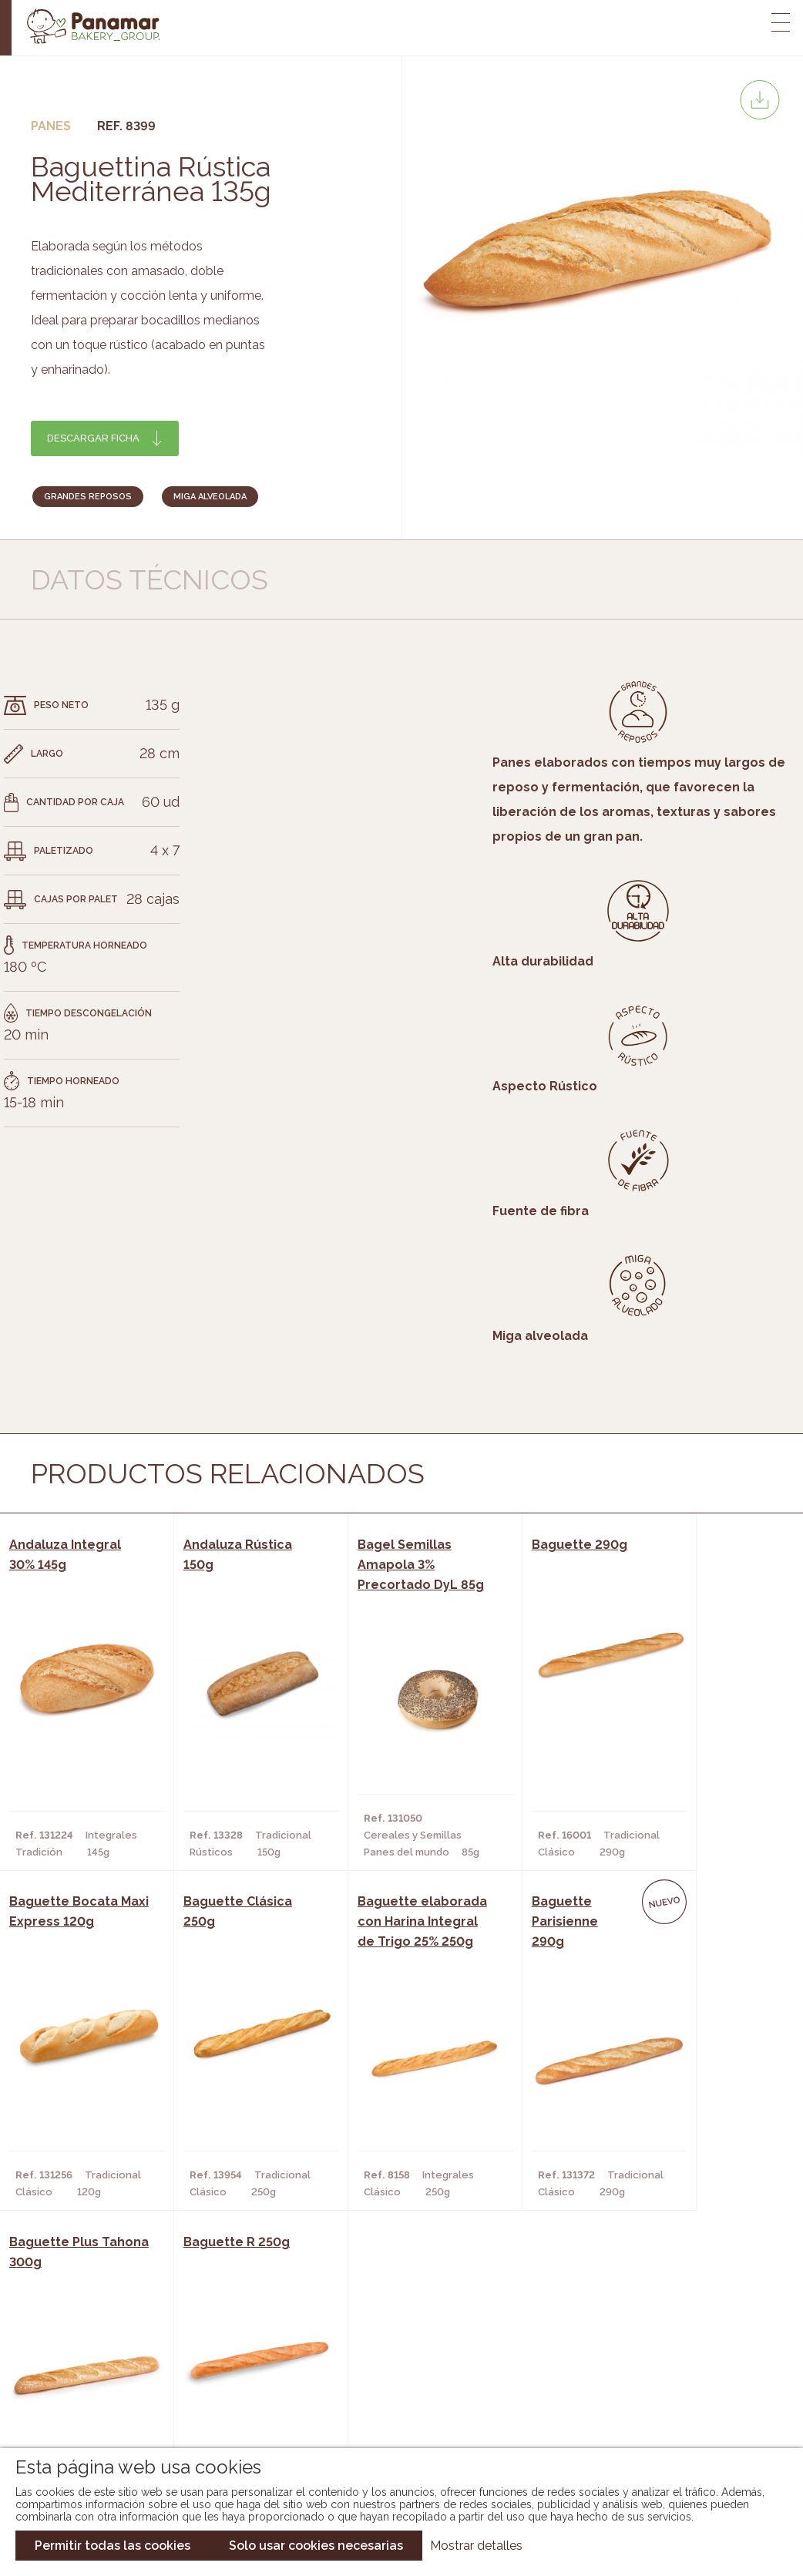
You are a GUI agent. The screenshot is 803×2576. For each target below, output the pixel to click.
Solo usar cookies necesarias (316, 2545)
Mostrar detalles (476, 2545)
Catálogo (326, 2344)
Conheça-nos (124, 2344)
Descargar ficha (93, 438)
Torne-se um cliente (144, 2413)
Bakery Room (123, 2367)
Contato (110, 2390)
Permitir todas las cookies (112, 2545)
